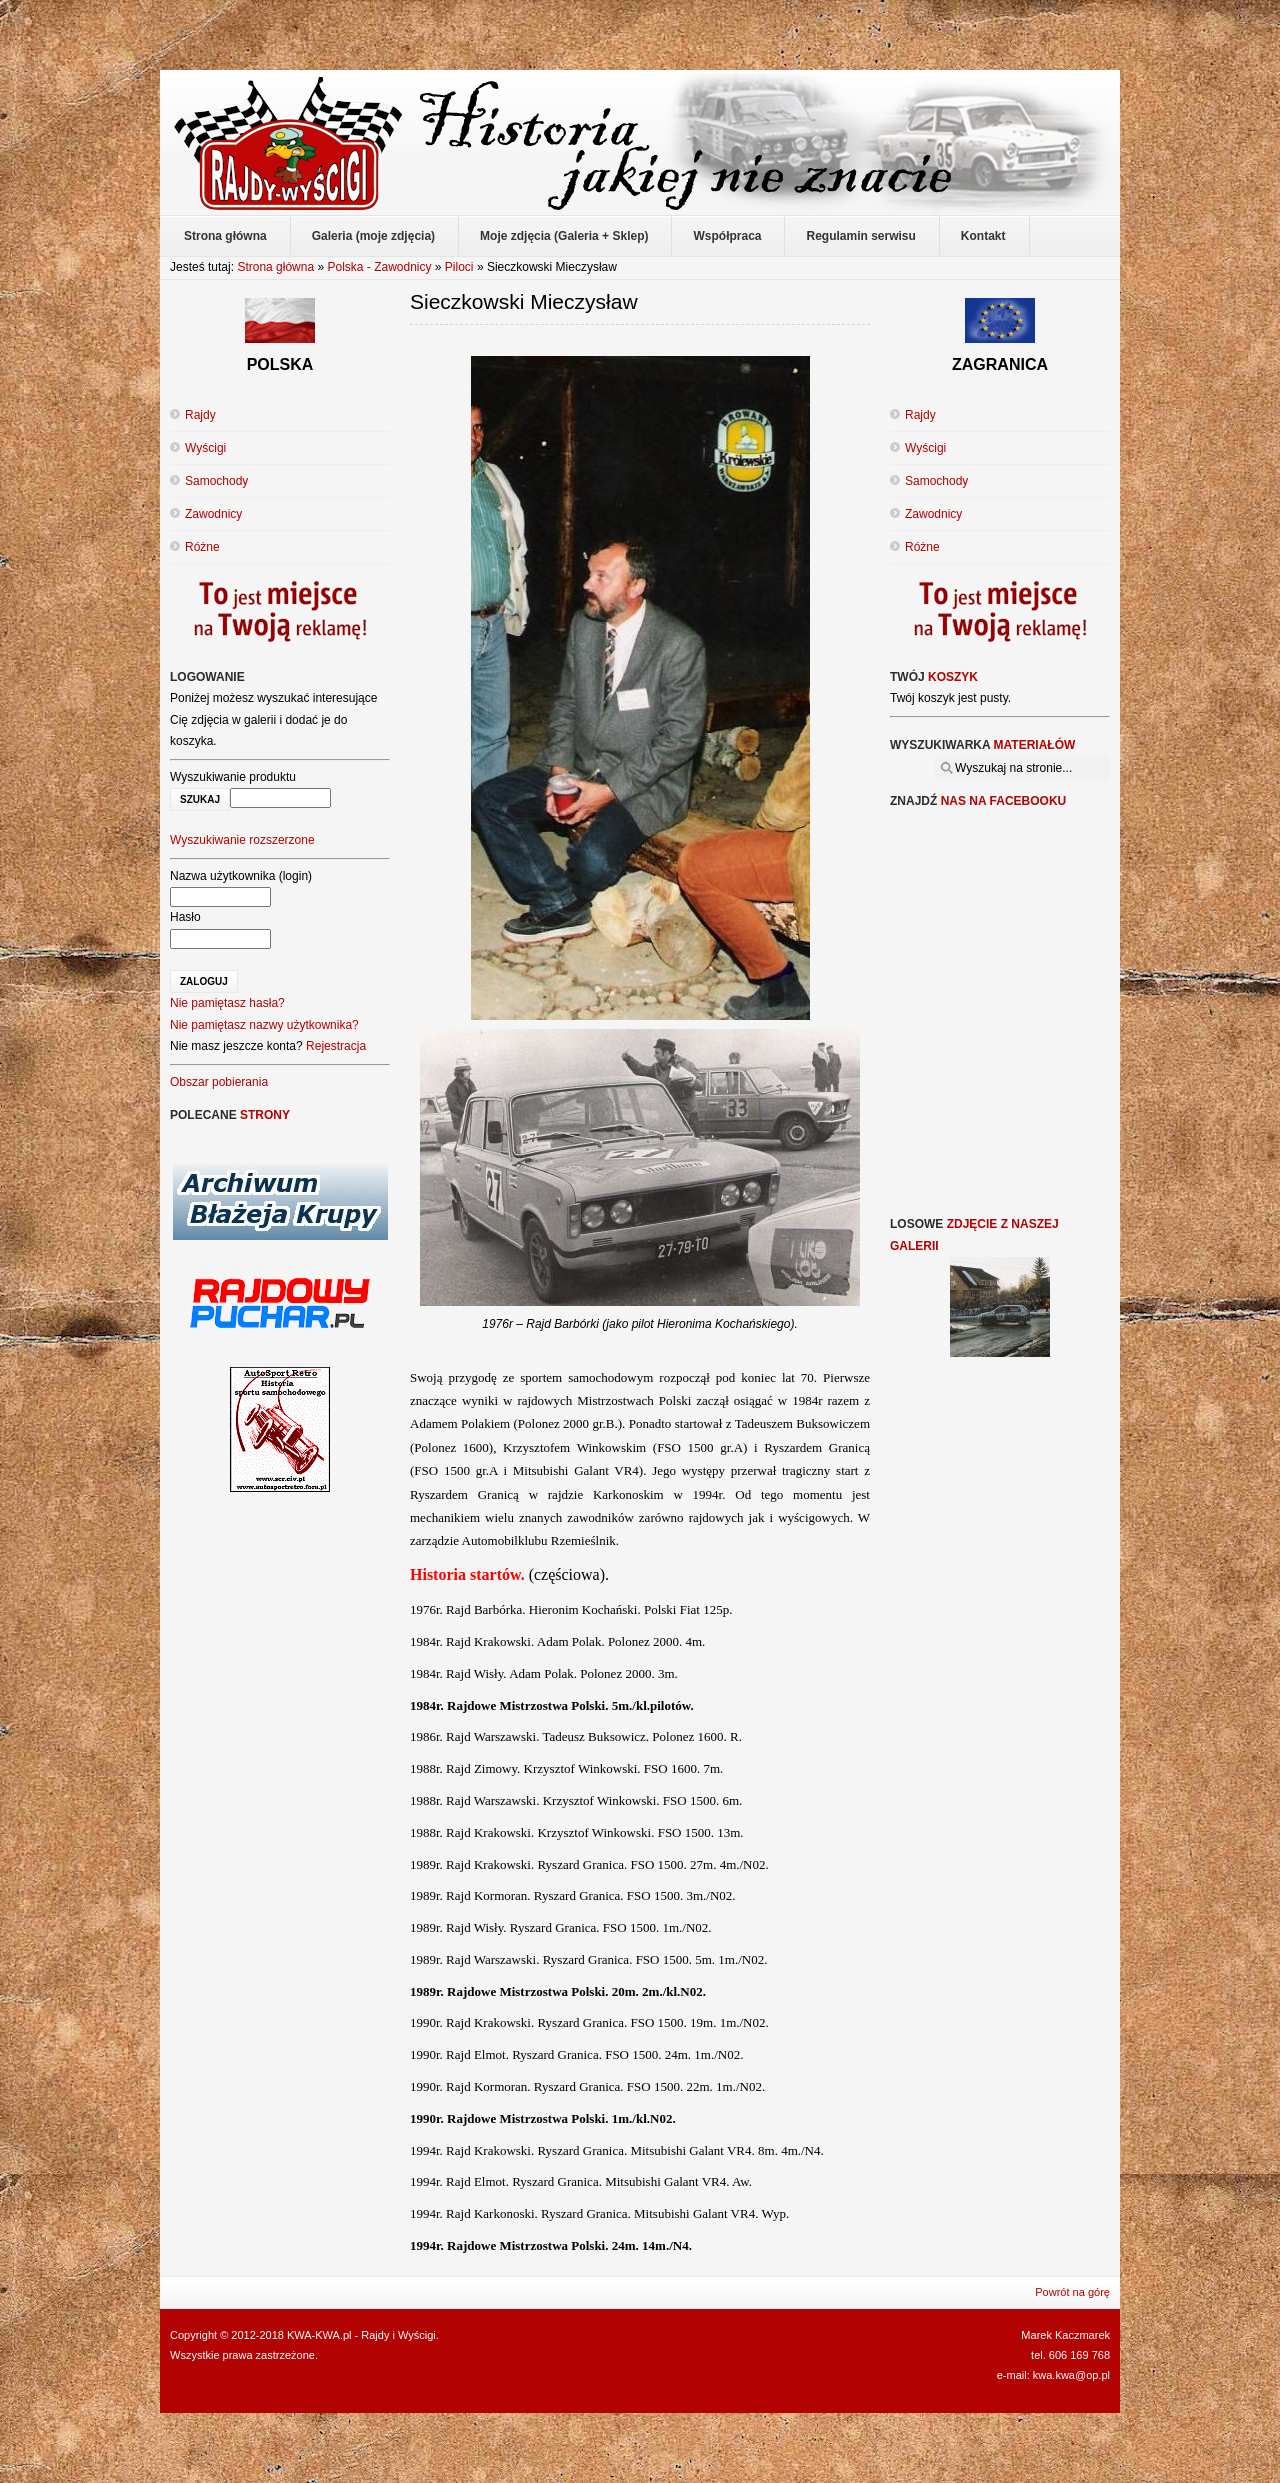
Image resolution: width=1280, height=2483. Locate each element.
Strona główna (275, 267)
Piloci (459, 267)
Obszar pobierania (219, 1082)
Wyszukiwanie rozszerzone (242, 840)
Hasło (185, 917)
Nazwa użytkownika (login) (241, 876)
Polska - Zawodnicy (379, 267)
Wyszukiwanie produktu (233, 777)
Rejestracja (336, 1046)
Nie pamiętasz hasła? (227, 1003)
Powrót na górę (1072, 2292)
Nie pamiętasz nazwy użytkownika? (264, 1025)
